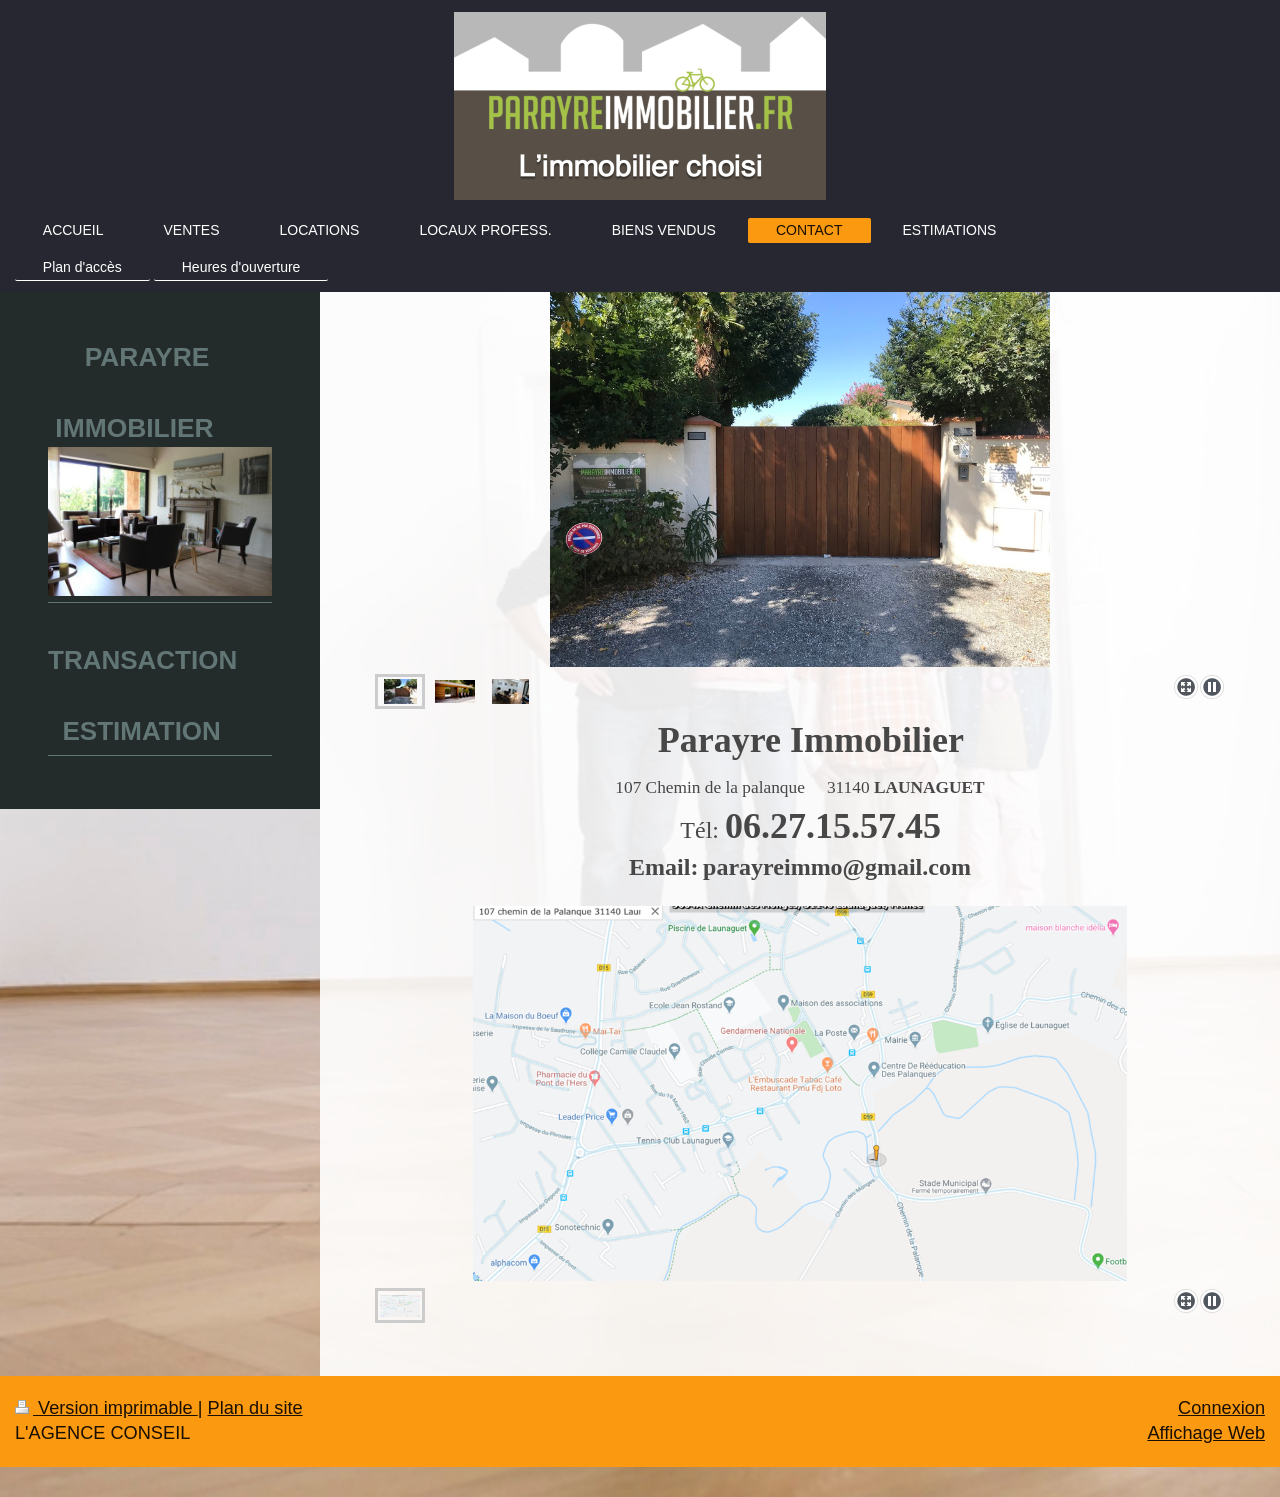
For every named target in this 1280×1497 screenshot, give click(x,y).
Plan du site (255, 1408)
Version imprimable (106, 1408)
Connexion (1221, 1408)
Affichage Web (1206, 1433)
